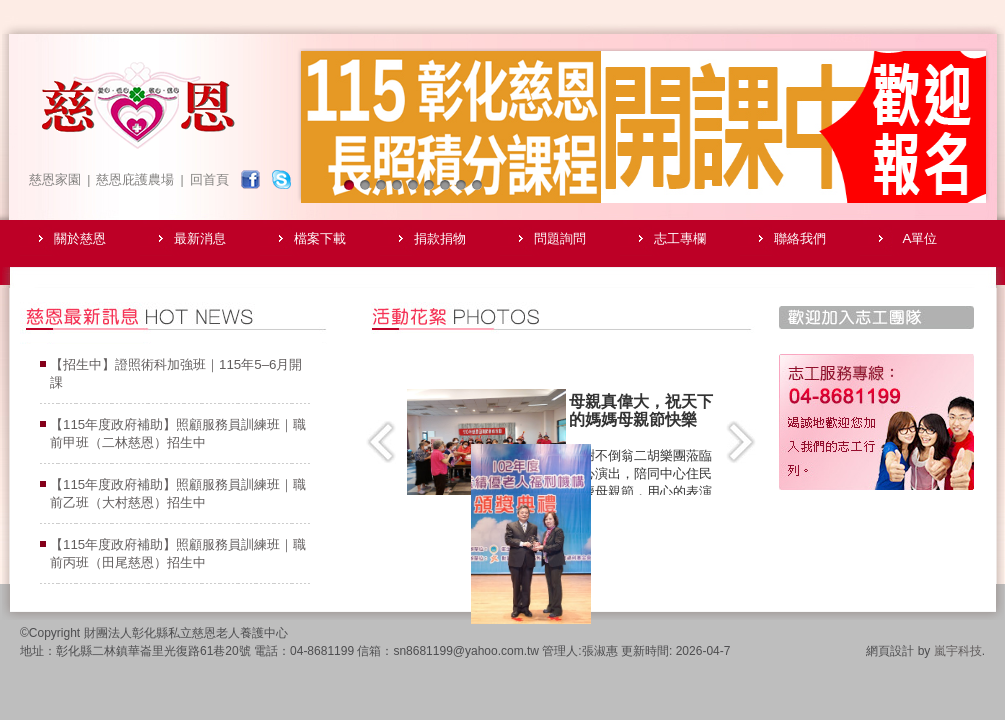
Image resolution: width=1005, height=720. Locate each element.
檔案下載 (320, 238)
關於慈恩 (80, 238)
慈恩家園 (55, 179)
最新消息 (200, 238)
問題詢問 (560, 238)
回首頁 (209, 179)
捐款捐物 (440, 238)
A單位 (920, 238)
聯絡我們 (800, 238)
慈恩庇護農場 (135, 179)
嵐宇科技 (958, 651)
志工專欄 (680, 238)
